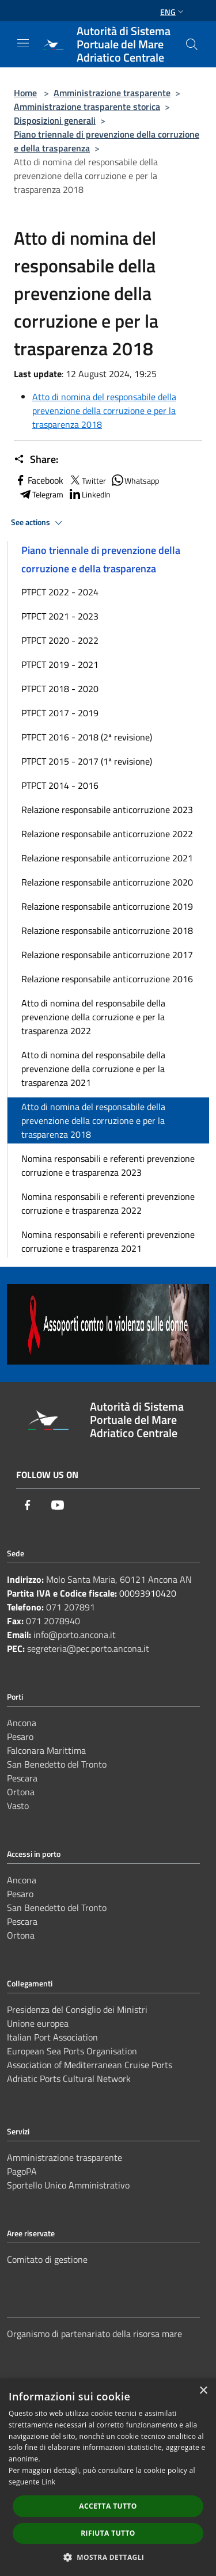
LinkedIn (89, 494)
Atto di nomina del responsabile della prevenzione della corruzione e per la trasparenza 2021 (93, 1068)
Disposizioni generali (55, 120)
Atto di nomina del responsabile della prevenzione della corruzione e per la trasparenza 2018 (104, 410)
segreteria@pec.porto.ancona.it (88, 1648)
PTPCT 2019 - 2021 (59, 664)
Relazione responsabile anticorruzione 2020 (107, 882)
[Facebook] (27, 1505)
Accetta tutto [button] (108, 2506)
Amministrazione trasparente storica (87, 106)
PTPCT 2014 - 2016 (59, 785)
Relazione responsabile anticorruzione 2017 (107, 955)
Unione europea (38, 2023)
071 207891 (70, 1607)
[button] (108, 2557)
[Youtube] (57, 1505)
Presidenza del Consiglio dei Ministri (77, 2009)
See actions (38, 523)
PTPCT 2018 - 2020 (59, 689)
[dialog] (108, 2477)
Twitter (87, 480)
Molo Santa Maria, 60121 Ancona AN (119, 1579)
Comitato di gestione (47, 2259)
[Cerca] (192, 44)
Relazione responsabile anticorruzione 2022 (107, 834)
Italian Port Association (52, 2037)
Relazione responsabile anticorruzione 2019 (107, 906)
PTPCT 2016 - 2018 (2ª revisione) (86, 737)
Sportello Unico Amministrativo (68, 2185)
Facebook (38, 480)
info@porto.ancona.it (74, 1635)
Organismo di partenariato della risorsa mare (94, 2334)
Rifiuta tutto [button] (108, 2533)
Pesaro (20, 1736)
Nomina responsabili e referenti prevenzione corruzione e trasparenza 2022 (108, 1203)
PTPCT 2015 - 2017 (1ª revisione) (86, 761)
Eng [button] (173, 12)
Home (25, 93)
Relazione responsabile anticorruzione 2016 (107, 979)
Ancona (21, 1723)
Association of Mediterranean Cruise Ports (89, 2065)
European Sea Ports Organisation (72, 2051)
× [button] (203, 2391)
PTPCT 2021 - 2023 (59, 616)
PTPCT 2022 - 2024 (59, 592)
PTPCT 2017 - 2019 (59, 713)
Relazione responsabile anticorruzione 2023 (107, 809)
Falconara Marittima (46, 1750)
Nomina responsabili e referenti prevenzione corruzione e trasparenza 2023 (108, 1165)
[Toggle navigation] (23, 43)
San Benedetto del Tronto (57, 1764)
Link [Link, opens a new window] (48, 2482)
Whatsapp (135, 480)
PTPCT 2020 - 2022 (59, 640)
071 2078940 (53, 1621)
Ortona (21, 1792)
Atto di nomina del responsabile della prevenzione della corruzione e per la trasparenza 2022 (93, 1017)
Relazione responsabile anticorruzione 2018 (107, 930)
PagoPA (22, 2171)
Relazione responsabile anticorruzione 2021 (107, 858)
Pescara (22, 1778)
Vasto (18, 1806)
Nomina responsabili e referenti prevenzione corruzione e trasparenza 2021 (108, 1241)
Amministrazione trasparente (112, 93)
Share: (36, 459)
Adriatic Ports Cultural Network (69, 2078)
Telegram (40, 494)
